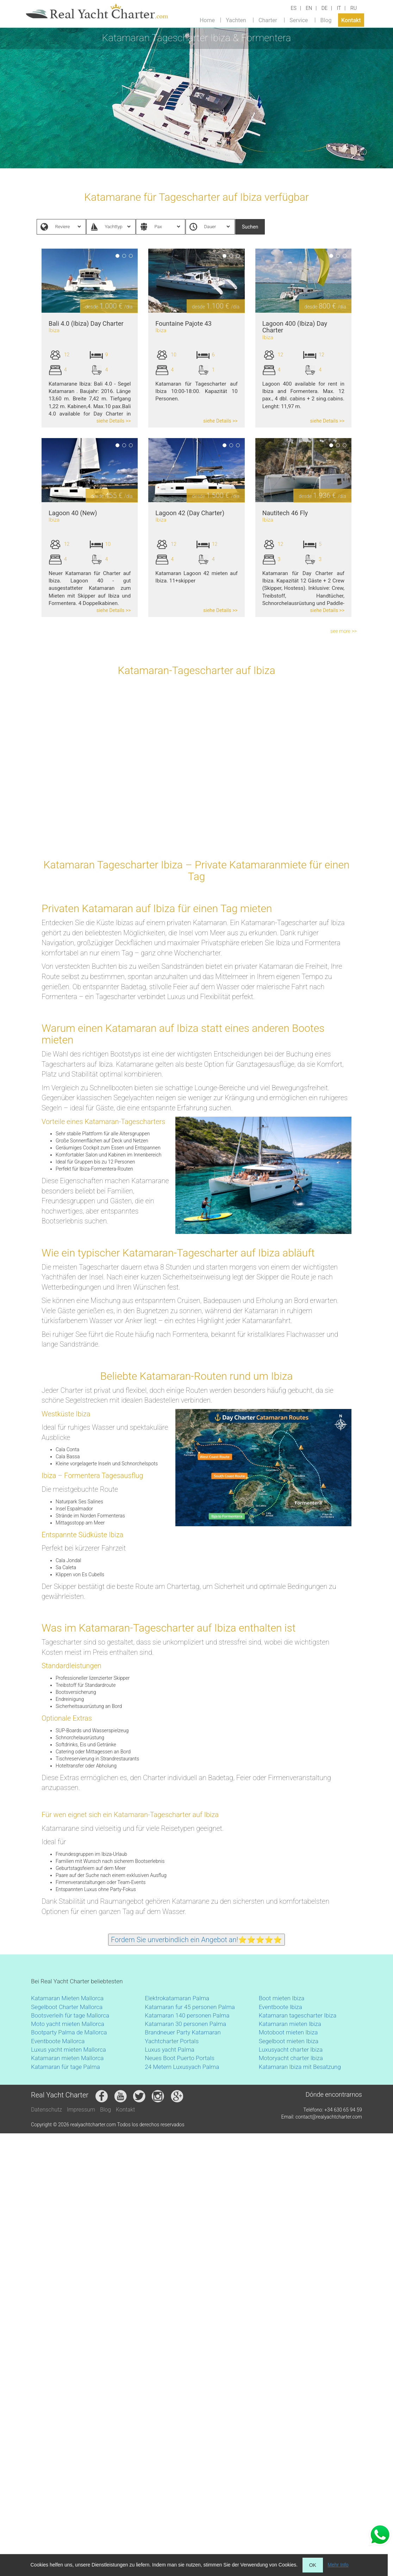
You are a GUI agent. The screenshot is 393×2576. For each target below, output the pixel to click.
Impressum (81, 2109)
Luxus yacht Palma (169, 2049)
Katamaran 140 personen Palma (187, 2015)
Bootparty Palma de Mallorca (69, 2032)
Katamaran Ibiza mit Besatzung (300, 2066)
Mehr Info (338, 2565)
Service (298, 20)
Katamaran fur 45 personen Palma (190, 2006)
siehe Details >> (113, 421)
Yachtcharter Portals (172, 2041)
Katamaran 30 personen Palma (185, 2023)
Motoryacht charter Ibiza (291, 2058)
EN (309, 8)
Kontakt (351, 20)
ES (294, 8)
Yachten (236, 20)
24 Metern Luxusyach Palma (182, 2066)
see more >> (343, 631)
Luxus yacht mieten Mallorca (68, 2049)
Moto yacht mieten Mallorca (67, 2023)
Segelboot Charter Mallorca (66, 2006)
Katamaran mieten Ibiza (290, 2023)
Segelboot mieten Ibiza (289, 2041)
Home (207, 20)
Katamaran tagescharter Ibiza (298, 2015)
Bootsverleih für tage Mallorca (70, 2015)
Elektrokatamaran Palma (177, 1998)
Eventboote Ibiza (280, 2006)
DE (325, 8)
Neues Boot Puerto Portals (179, 2058)
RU (353, 8)
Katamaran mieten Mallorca (67, 2058)
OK (312, 2565)
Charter (267, 20)
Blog (326, 20)
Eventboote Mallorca (58, 2041)
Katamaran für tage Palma (65, 2066)
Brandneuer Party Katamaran (183, 2032)
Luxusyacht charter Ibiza (291, 2049)
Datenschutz (46, 2109)
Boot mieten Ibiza (282, 1998)
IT (339, 8)
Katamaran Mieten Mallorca (67, 1998)
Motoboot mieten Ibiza (288, 2032)
